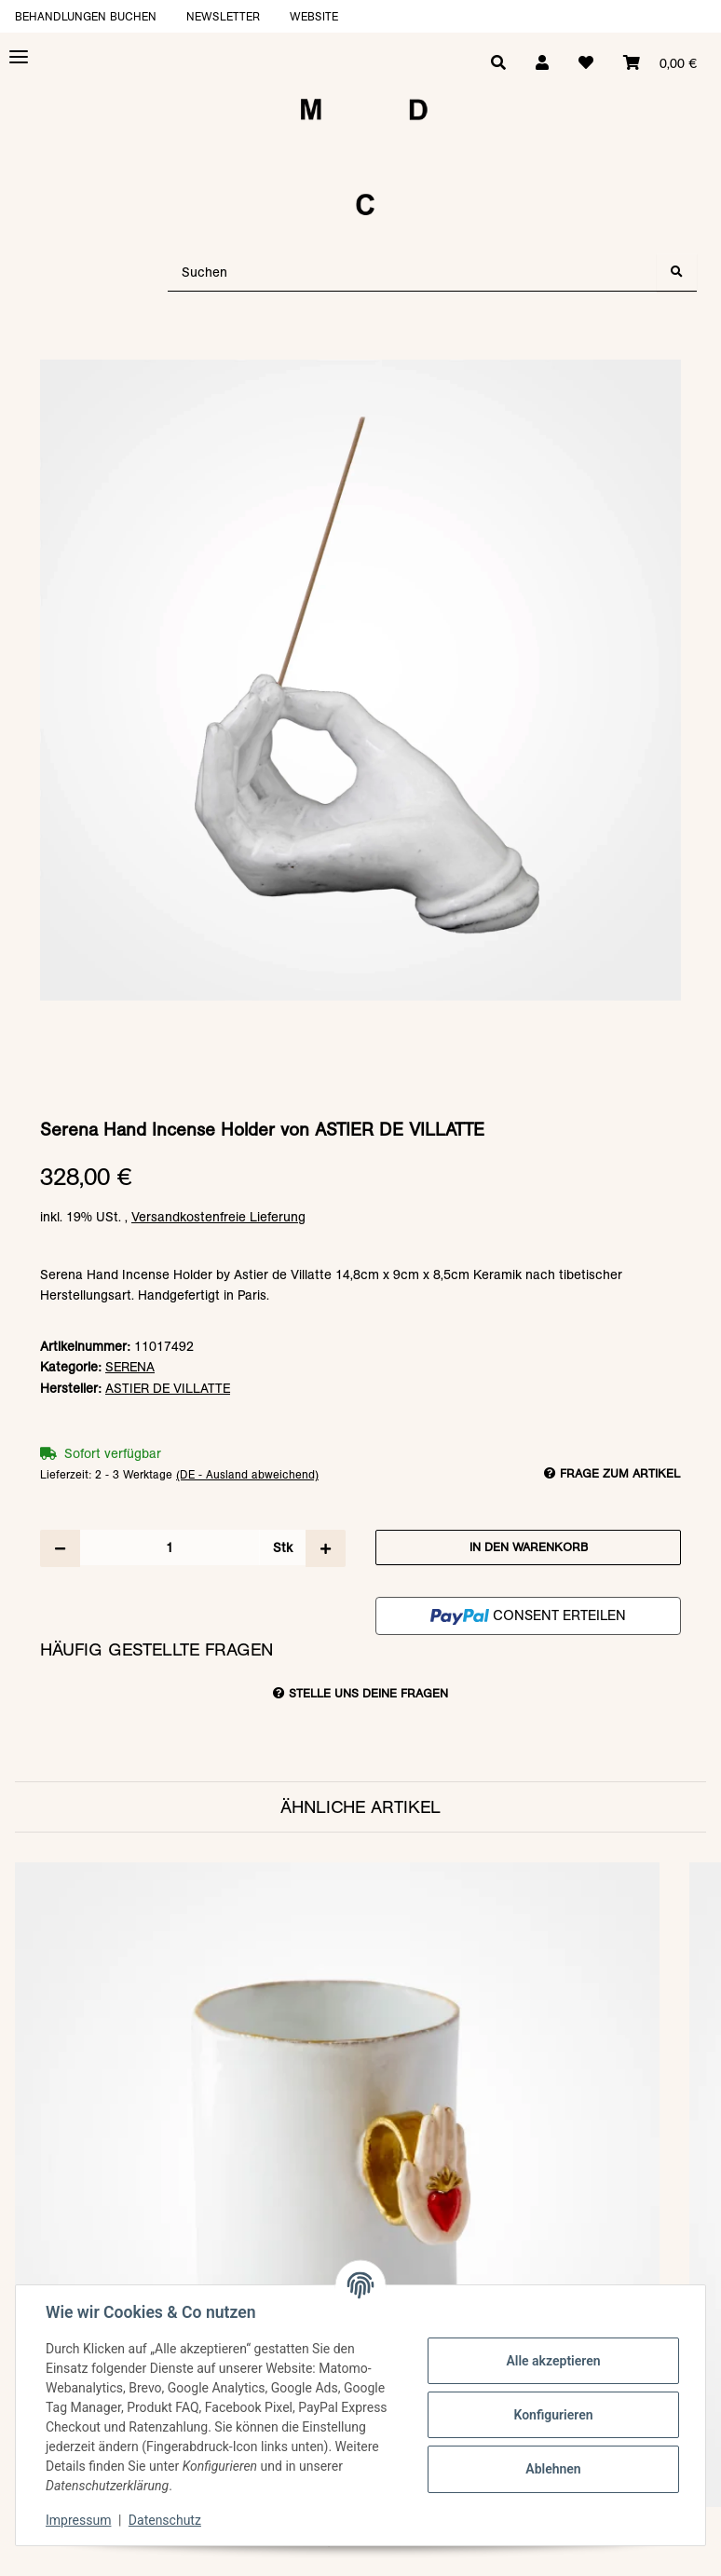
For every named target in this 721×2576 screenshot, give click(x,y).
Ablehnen (552, 2468)
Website (314, 16)
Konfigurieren (552, 2414)
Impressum (78, 2520)
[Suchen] (413, 272)
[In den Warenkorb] (360, 350)
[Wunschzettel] (586, 63)
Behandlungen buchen (85, 16)
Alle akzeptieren (553, 2360)
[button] (542, 63)
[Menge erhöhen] (326, 1548)
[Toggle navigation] (18, 57)
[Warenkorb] (660, 63)
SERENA (130, 1366)
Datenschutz (165, 2520)
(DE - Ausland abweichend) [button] (247, 1474)
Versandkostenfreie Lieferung (218, 1216)
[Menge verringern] (60, 1548)
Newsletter (223, 16)
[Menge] (169, 1547)
